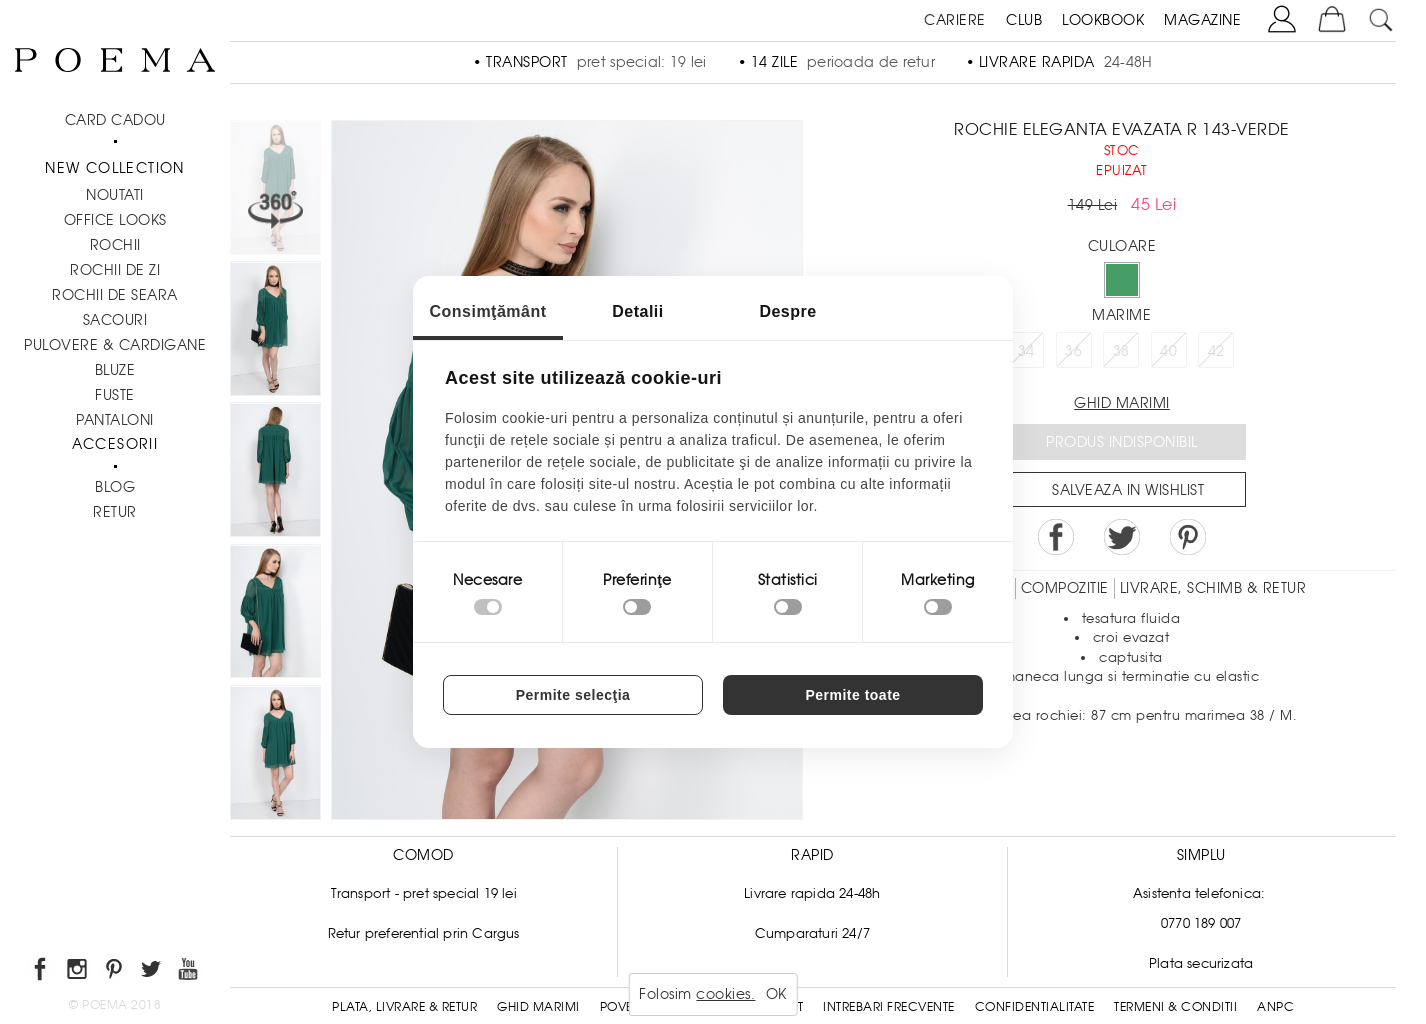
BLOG (115, 487)
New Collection (115, 168)
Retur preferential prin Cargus (424, 933)
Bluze (115, 370)
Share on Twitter (1122, 537)
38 (1121, 351)
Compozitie (1065, 588)
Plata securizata (1201, 963)
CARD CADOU (115, 120)
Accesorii (115, 444)
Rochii (115, 245)
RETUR (115, 512)
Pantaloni (115, 420)
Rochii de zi (115, 270)
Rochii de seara (115, 295)
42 (1216, 351)
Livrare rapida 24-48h (812, 893)
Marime (1121, 315)
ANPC (1275, 1007)
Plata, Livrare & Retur (404, 1007)
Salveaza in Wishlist (1128, 490)
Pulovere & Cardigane (115, 345)
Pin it (1188, 537)
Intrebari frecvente (889, 1007)
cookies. (725, 994)
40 (1168, 351)
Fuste (115, 395)
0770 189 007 (1201, 923)
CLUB (1024, 20)
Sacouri (115, 320)
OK (776, 994)
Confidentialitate (1035, 1007)
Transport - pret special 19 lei (424, 893)
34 (1026, 351)
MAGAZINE (1202, 20)
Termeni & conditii (1175, 1007)
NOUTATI (115, 195)
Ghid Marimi (538, 1007)
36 (1073, 351)
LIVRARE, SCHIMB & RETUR (1213, 588)
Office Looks (115, 220)
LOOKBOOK (1103, 20)
